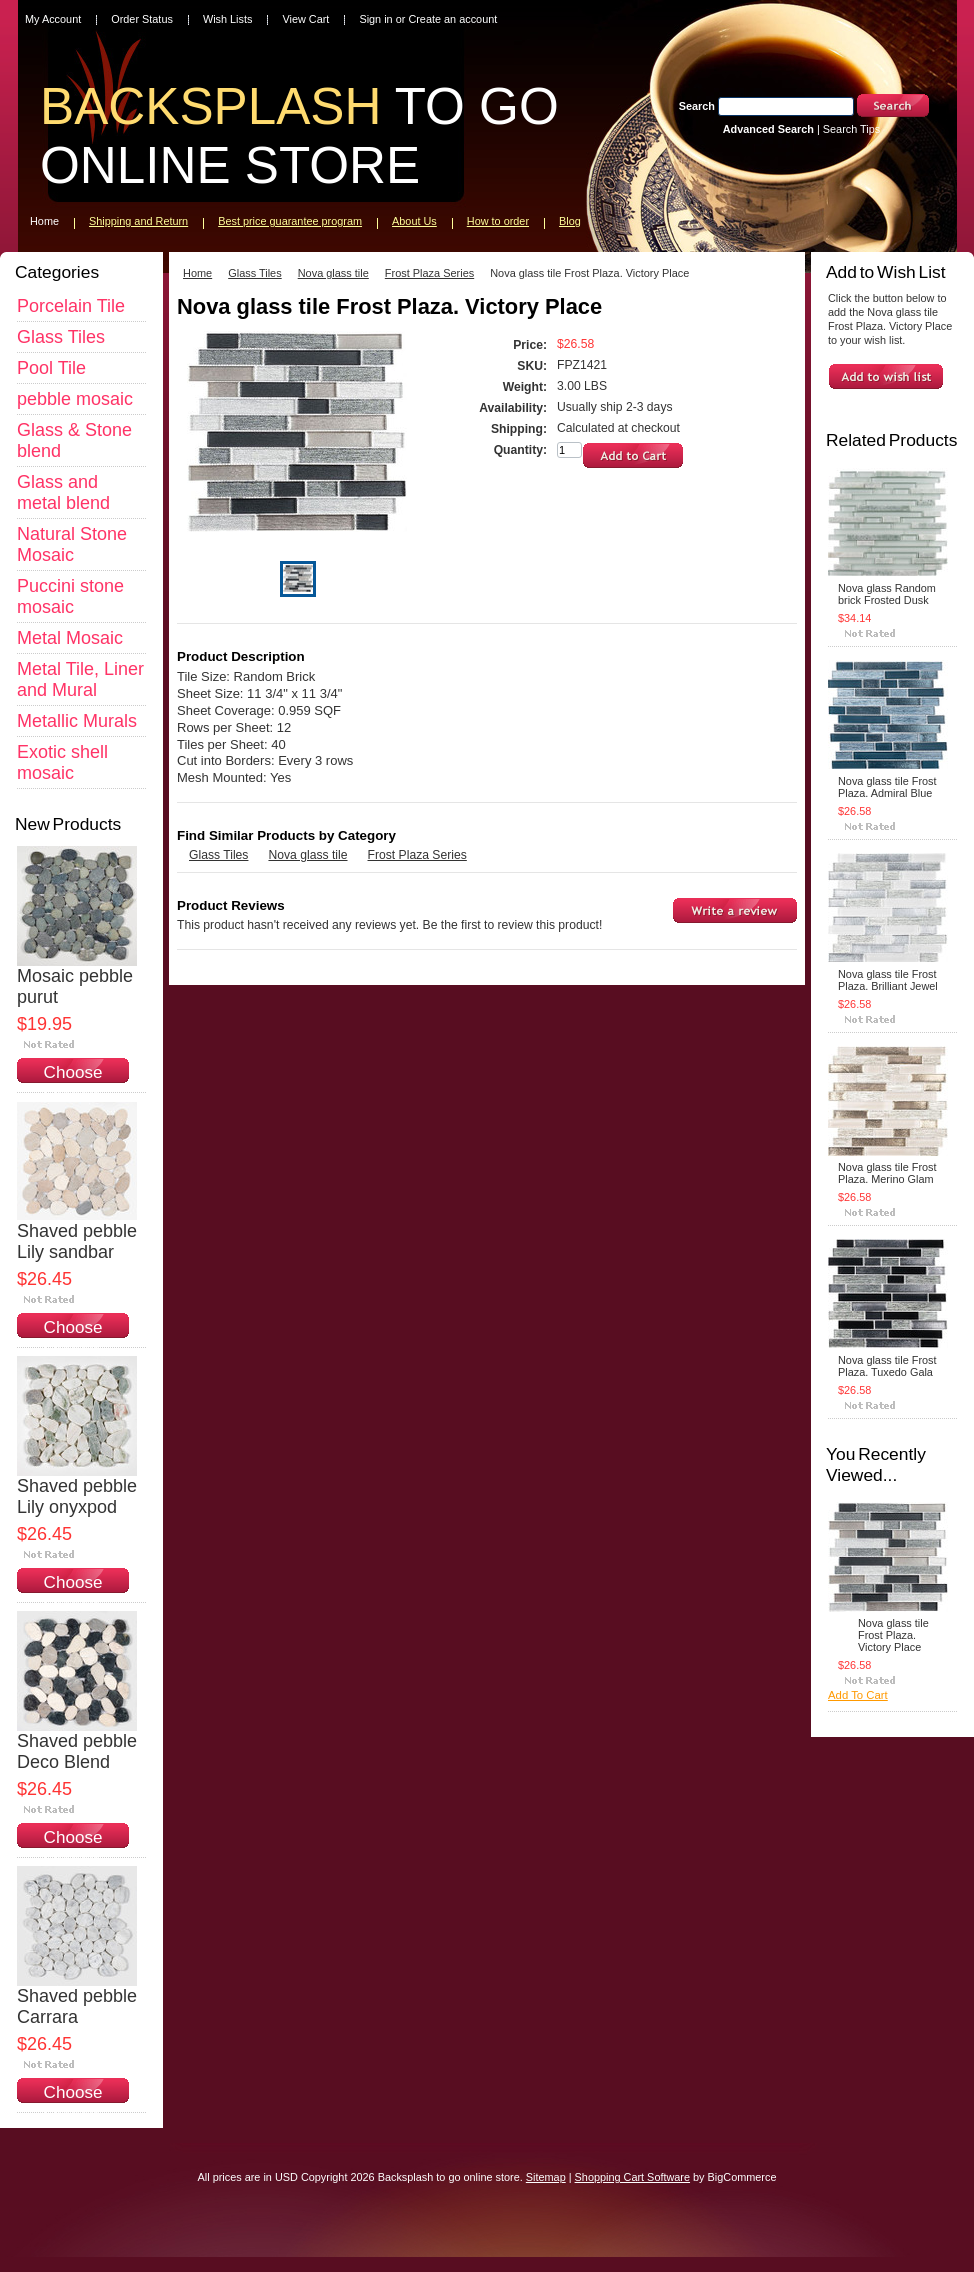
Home (197, 273)
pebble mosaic (75, 399)
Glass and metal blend (63, 492)
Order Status (142, 19)
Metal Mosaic (70, 638)
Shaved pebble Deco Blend (77, 1751)
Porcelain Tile (71, 306)
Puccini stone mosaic (70, 596)
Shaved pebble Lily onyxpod (77, 1496)
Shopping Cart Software (632, 2177)
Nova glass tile (333, 273)
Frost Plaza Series (429, 273)
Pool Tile (51, 368)
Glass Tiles (61, 337)
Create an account (452, 19)
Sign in (375, 19)
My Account (53, 19)
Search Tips (851, 129)
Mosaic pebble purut (75, 986)
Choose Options (73, 1082)
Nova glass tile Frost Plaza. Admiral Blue (887, 787)
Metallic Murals (77, 721)
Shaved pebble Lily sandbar (77, 1241)
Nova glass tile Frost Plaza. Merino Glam (887, 1173)
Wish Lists (228, 19)
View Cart (305, 19)
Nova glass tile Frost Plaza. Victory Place (893, 1635)
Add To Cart (858, 1695)
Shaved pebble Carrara (77, 2006)
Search (697, 106)
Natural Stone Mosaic (72, 544)
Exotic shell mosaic (62, 762)
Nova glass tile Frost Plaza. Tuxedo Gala (887, 1366)
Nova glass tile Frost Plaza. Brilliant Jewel (888, 980)
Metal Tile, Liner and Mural (80, 679)
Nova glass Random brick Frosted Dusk (887, 594)
